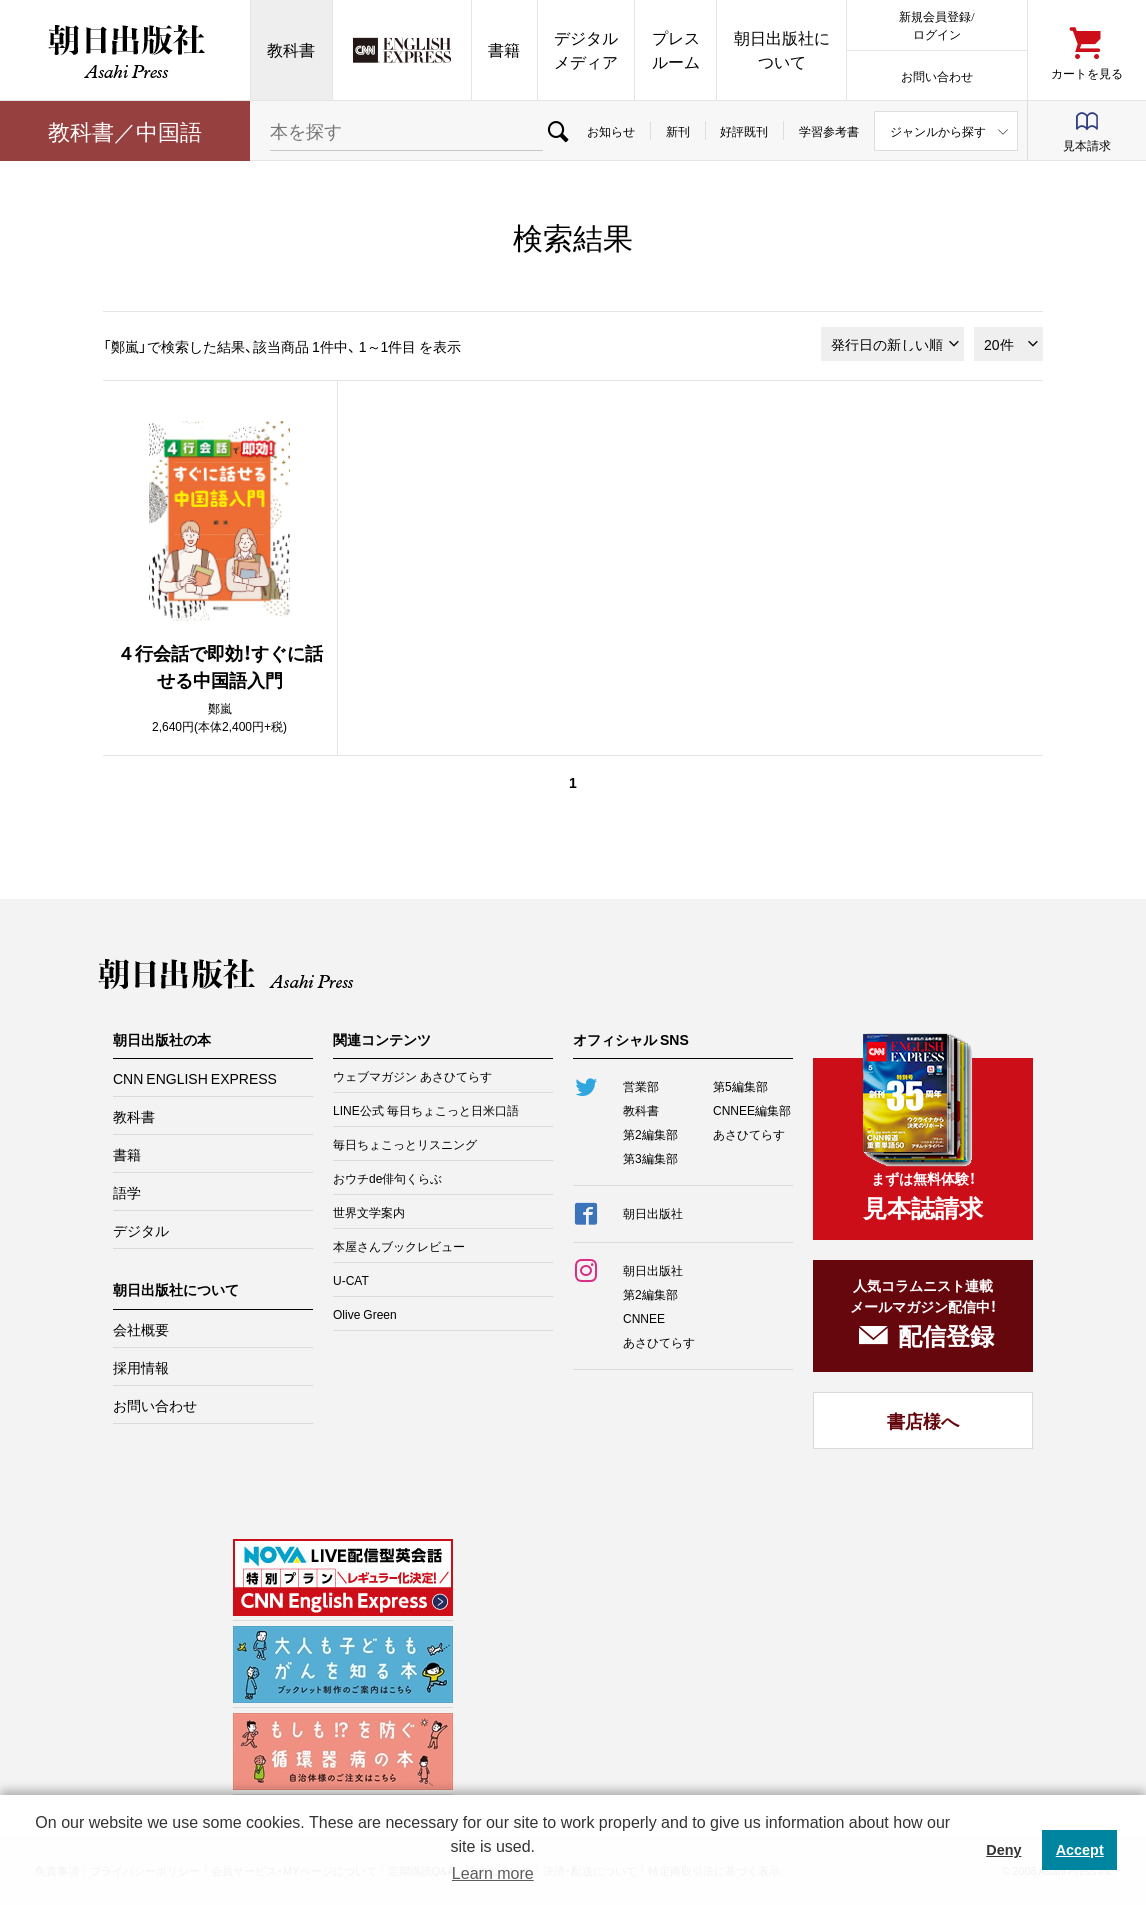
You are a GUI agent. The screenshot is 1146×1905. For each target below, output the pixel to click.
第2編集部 (650, 1134)
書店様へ (923, 1420)
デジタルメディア (586, 49)
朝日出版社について (782, 49)
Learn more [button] (493, 1873)
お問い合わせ (937, 75)
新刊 (678, 131)
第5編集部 (740, 1086)
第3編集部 (650, 1158)
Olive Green (365, 1314)
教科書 (291, 49)
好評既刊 (744, 131)
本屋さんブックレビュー (399, 1246)
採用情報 (141, 1367)
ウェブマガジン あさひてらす (412, 1076)
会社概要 (141, 1329)
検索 (557, 131)
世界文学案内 (369, 1212)
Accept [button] (1080, 1850)
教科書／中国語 (125, 130)
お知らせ (611, 131)
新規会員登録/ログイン (936, 24)
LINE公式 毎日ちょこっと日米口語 (426, 1110)
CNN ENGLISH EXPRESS (195, 1078)
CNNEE (644, 1318)
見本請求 (1087, 145)
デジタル (141, 1230)
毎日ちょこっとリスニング (405, 1144)
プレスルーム (676, 49)
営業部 (641, 1086)
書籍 (504, 49)
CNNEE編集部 (752, 1110)
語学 (127, 1192)
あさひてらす (749, 1134)
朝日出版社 (125, 50)
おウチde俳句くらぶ (387, 1178)
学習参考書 (829, 131)
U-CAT (351, 1280)
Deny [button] (1003, 1850)
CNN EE (402, 50)
